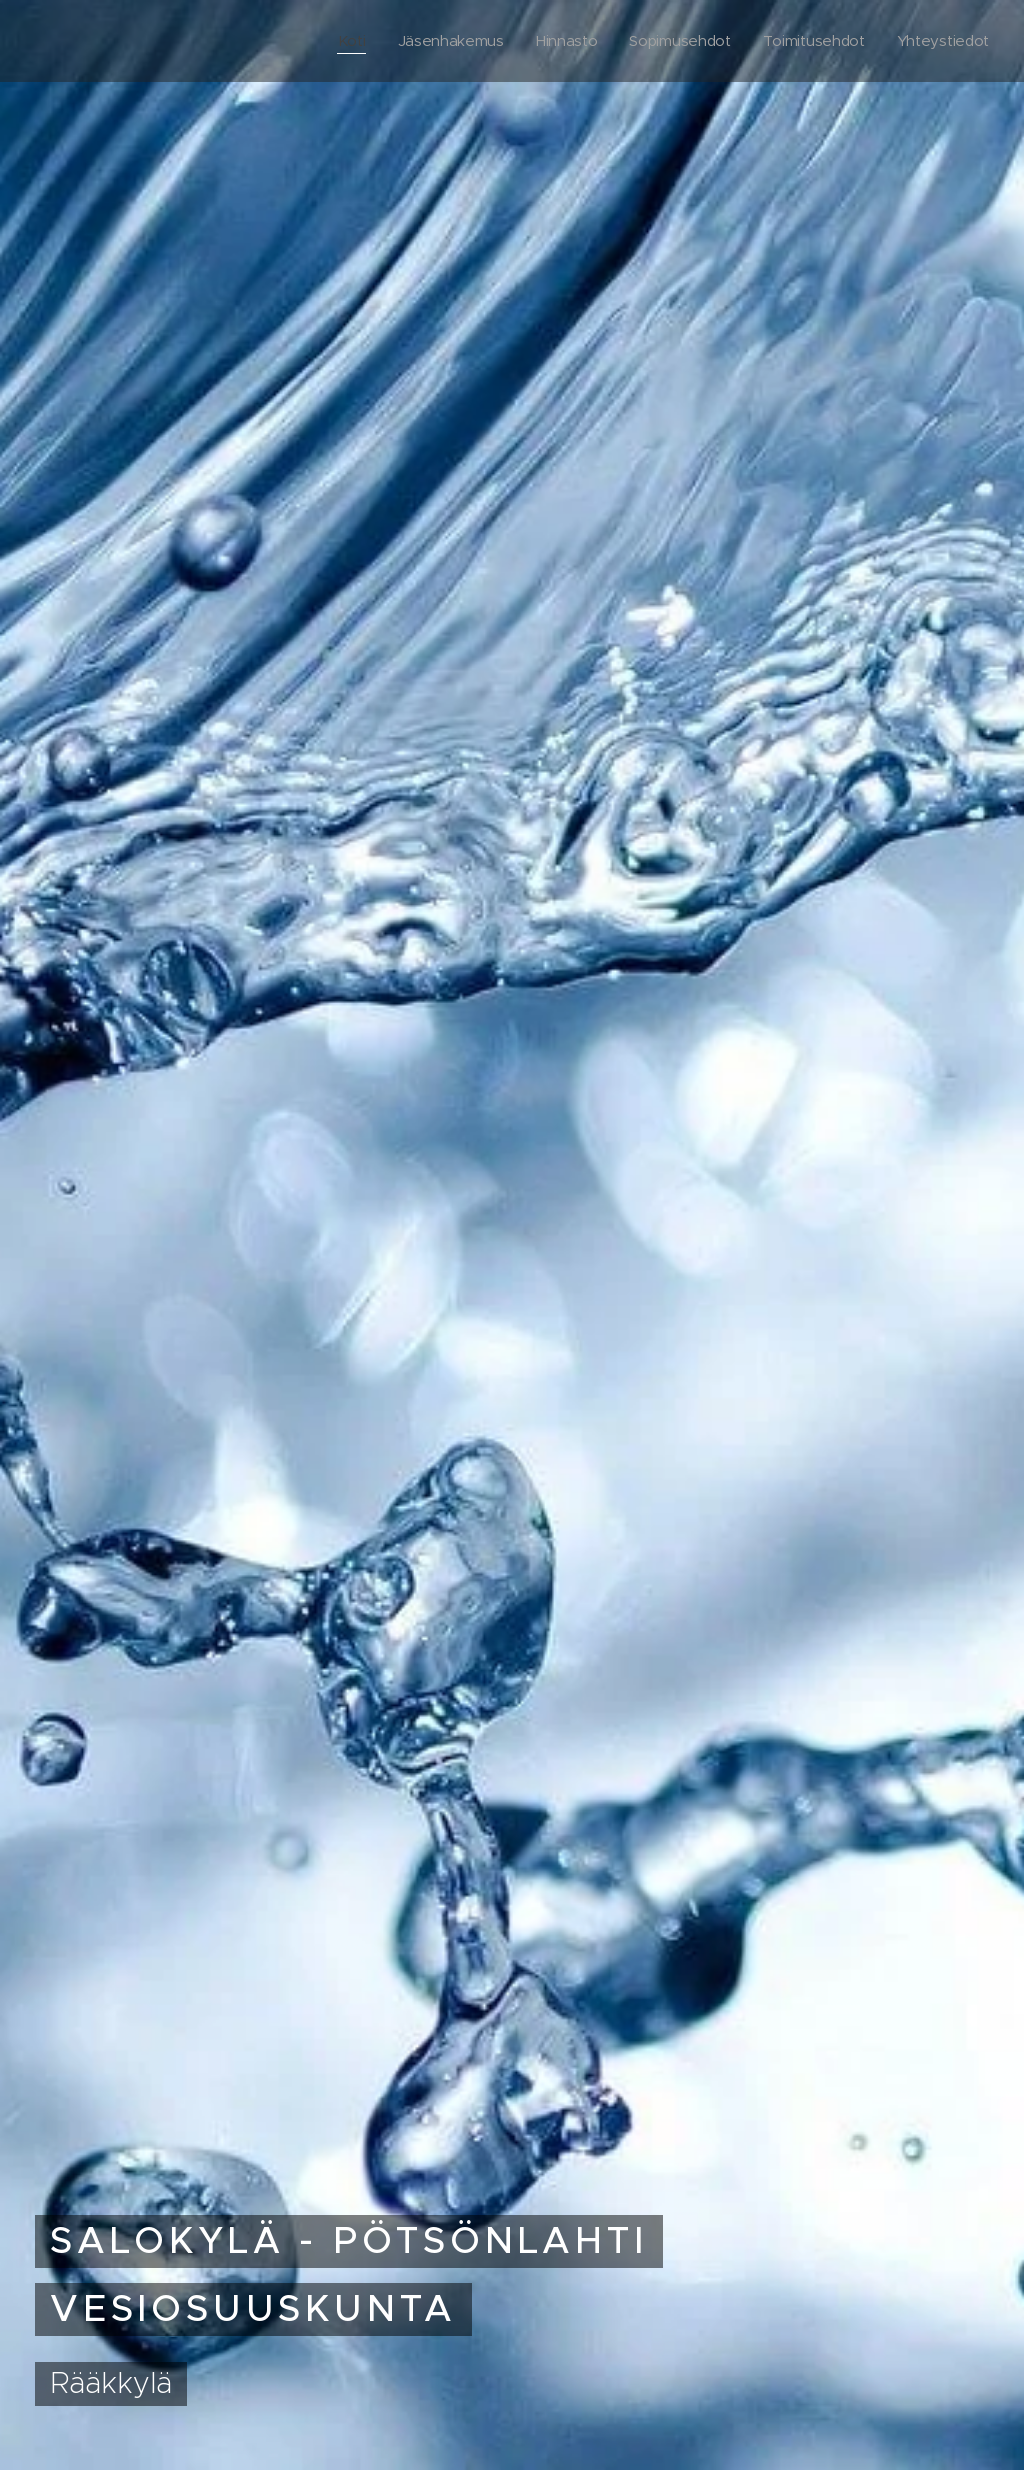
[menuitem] (339, 41)
